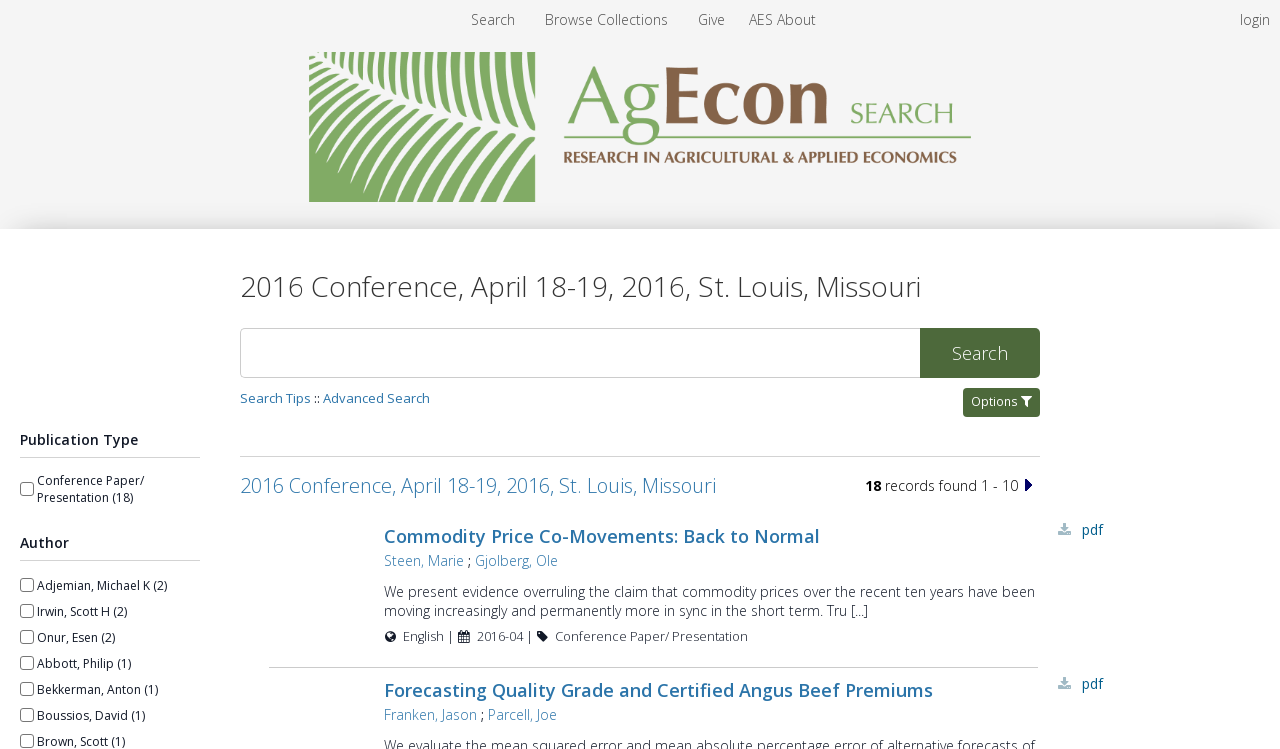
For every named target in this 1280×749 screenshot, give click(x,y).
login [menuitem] (1255, 19)
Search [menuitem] (493, 19)
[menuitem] (608, 19)
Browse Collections (608, 19)
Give (713, 19)
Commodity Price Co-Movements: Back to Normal (602, 536)
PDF (1092, 529)
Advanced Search (376, 398)
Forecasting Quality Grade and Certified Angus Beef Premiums (658, 690)
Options (1001, 401)
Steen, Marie (424, 560)
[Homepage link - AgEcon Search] (640, 196)
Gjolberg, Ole (516, 560)
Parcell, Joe (522, 714)
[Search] (580, 353)
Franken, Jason (430, 714)
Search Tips (275, 398)
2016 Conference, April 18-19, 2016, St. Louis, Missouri (478, 485)
